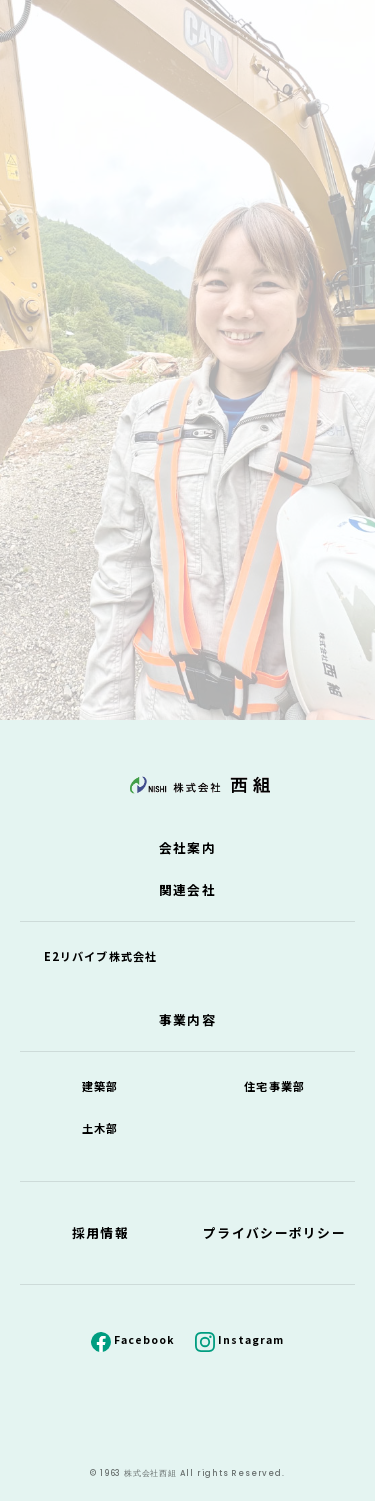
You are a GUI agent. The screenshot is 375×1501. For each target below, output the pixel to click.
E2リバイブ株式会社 (100, 956)
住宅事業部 (274, 1086)
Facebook (144, 1339)
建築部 (100, 1086)
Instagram (251, 1339)
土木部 (100, 1128)
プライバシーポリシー (274, 1232)
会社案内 (187, 847)
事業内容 (187, 1019)
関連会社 (187, 889)
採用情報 (100, 1232)
